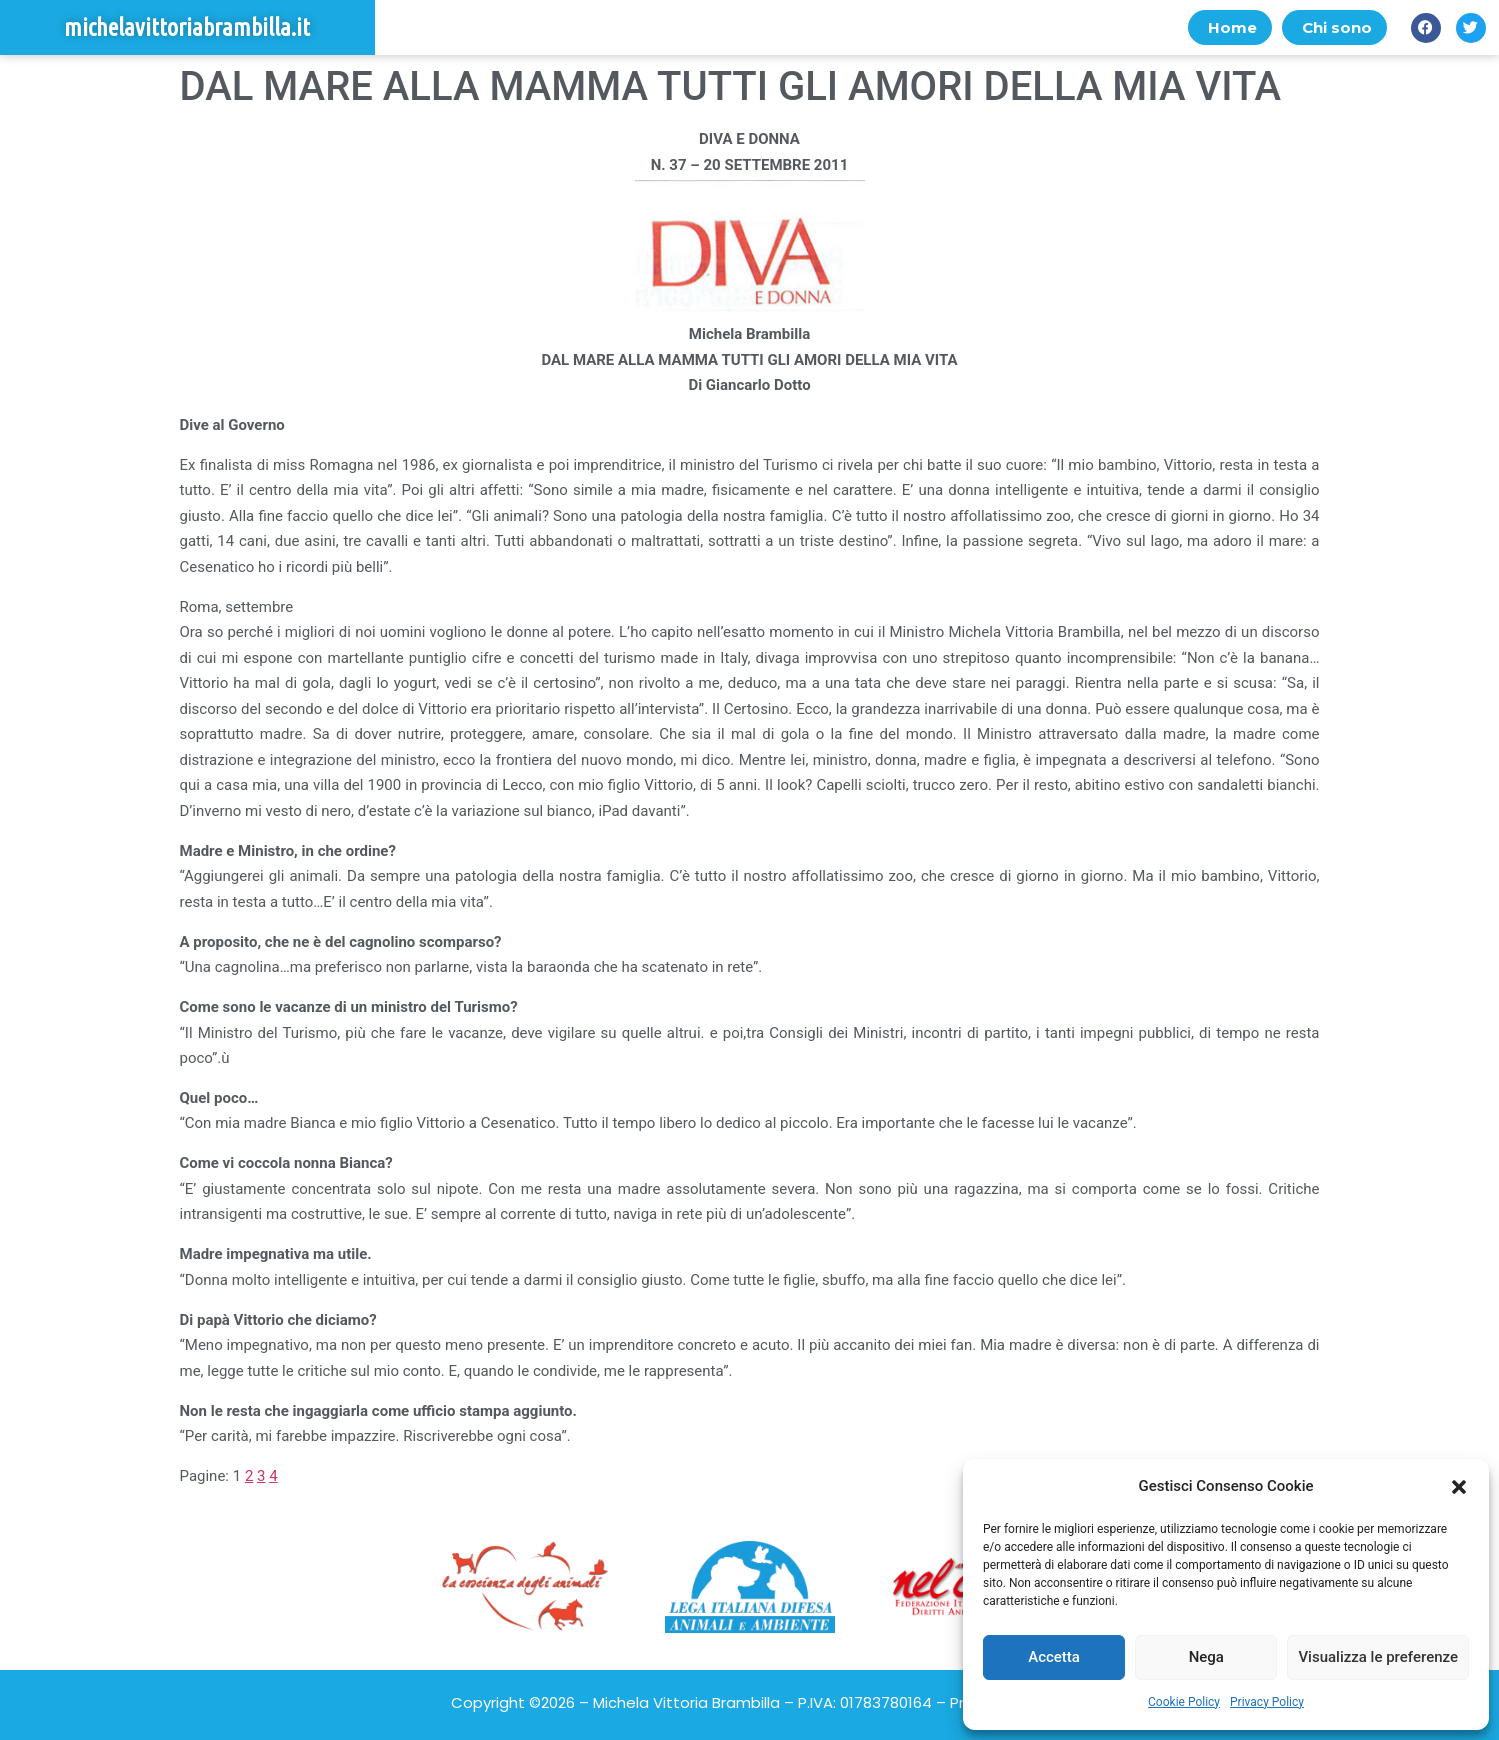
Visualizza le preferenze (1378, 1657)
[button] (1459, 1487)
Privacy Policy (1267, 1702)
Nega (1206, 1657)
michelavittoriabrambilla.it (187, 27)
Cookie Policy (1184, 1702)
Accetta (1054, 1657)
